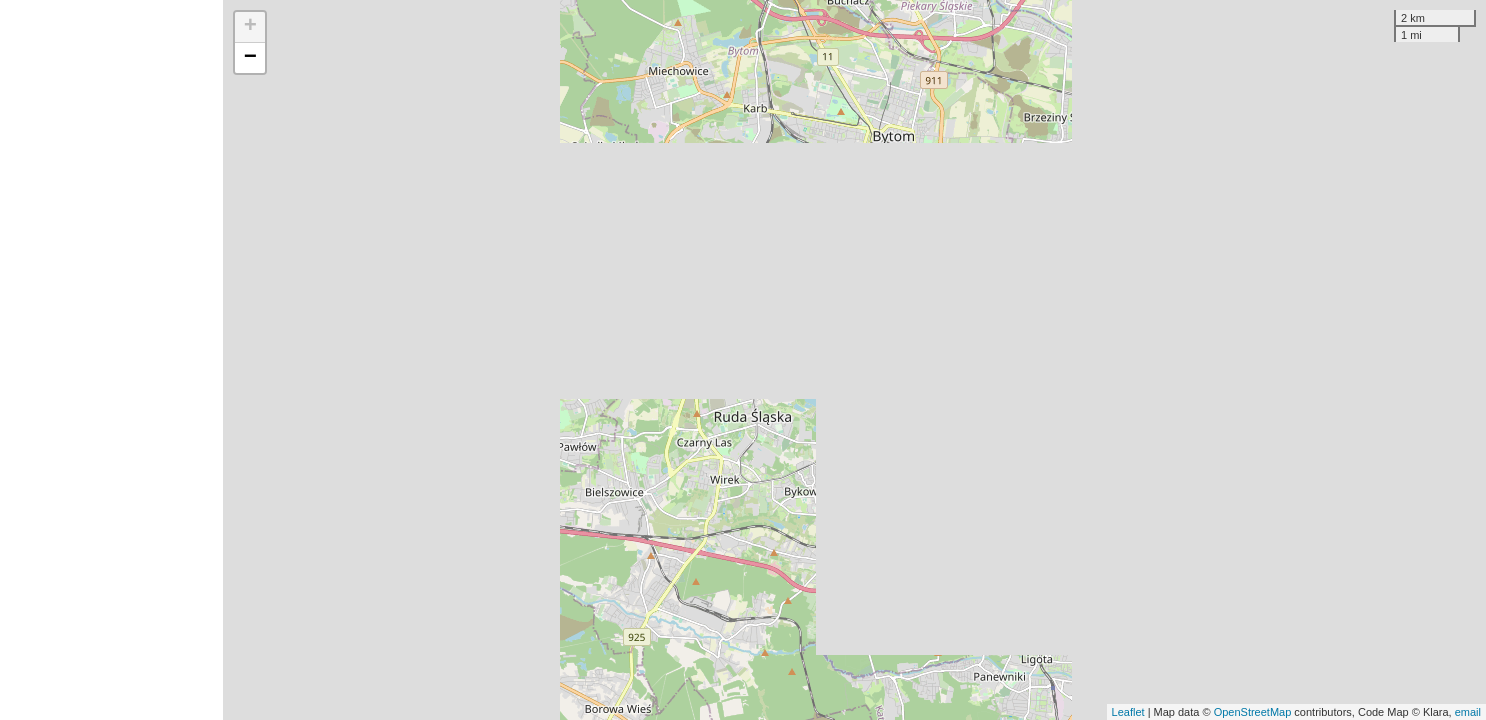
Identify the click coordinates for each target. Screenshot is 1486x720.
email (1468, 712)
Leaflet (1128, 712)
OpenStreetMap (1253, 712)
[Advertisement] (111, 360)
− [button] (250, 58)
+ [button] (250, 27)
